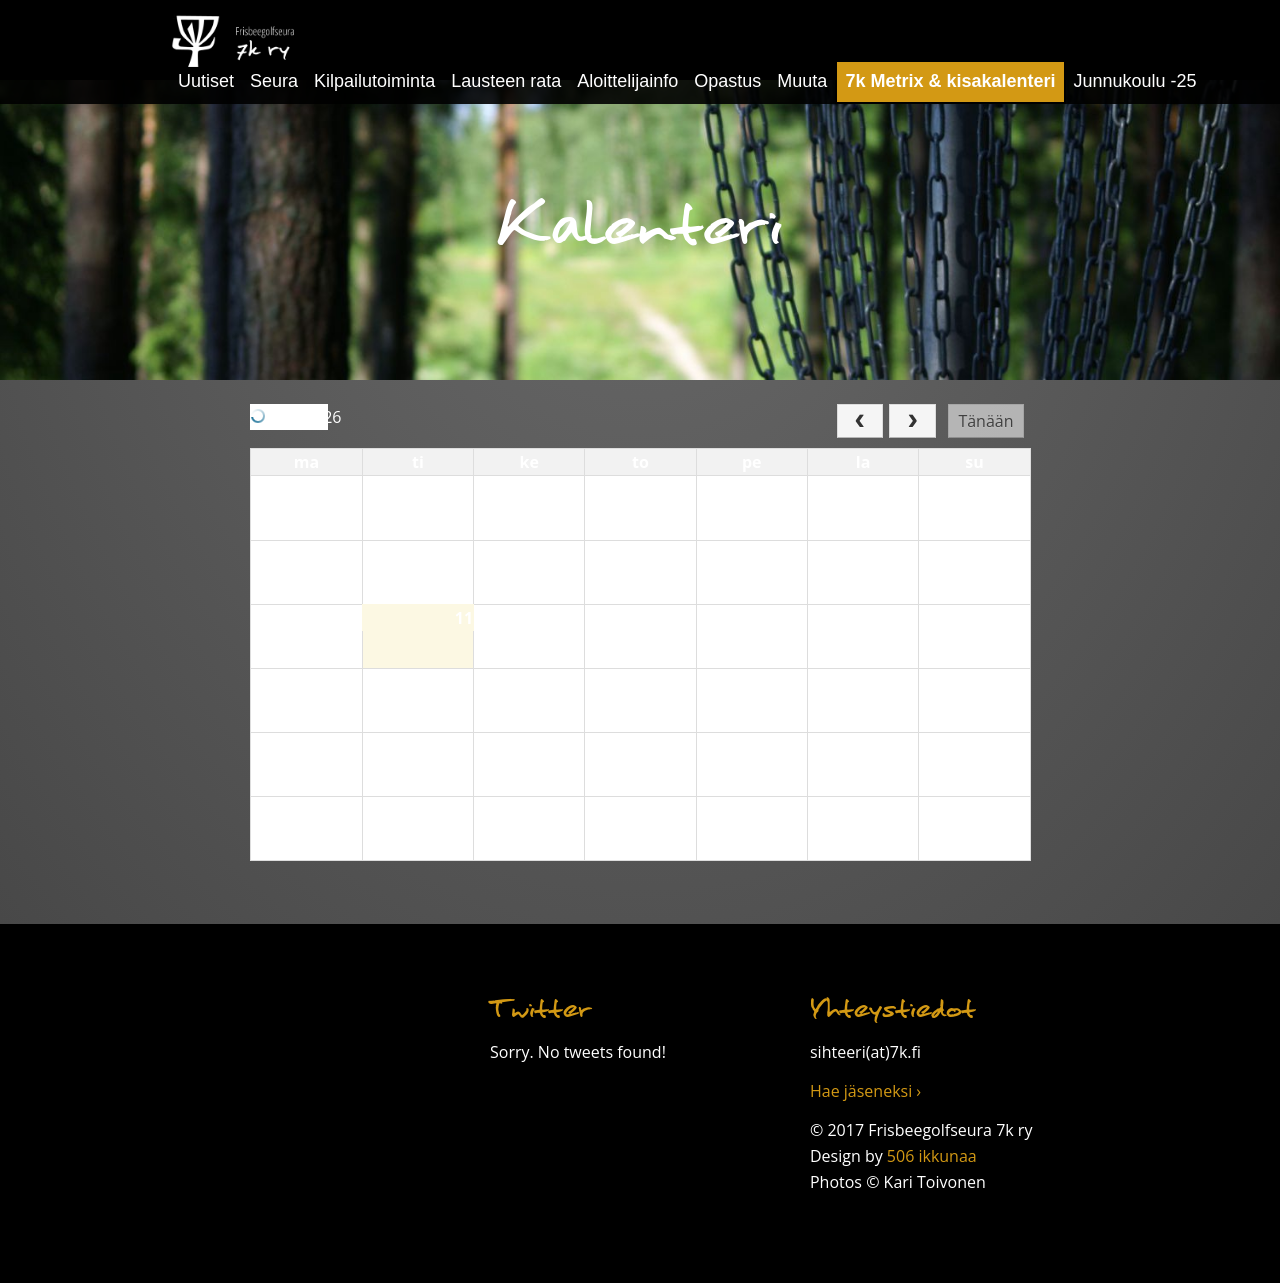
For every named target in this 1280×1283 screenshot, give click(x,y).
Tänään (985, 421)
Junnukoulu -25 (1135, 81)
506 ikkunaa (932, 1156)
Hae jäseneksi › (865, 1091)
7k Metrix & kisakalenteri (950, 81)
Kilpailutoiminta (374, 81)
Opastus (727, 81)
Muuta (802, 81)
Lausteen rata (506, 81)
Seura (274, 81)
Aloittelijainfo (627, 81)
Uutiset (206, 81)
